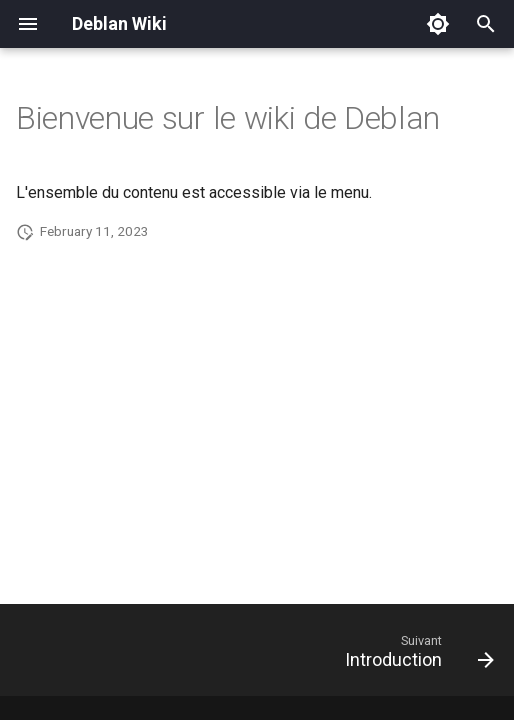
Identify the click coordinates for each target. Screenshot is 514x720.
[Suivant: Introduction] (416, 656)
